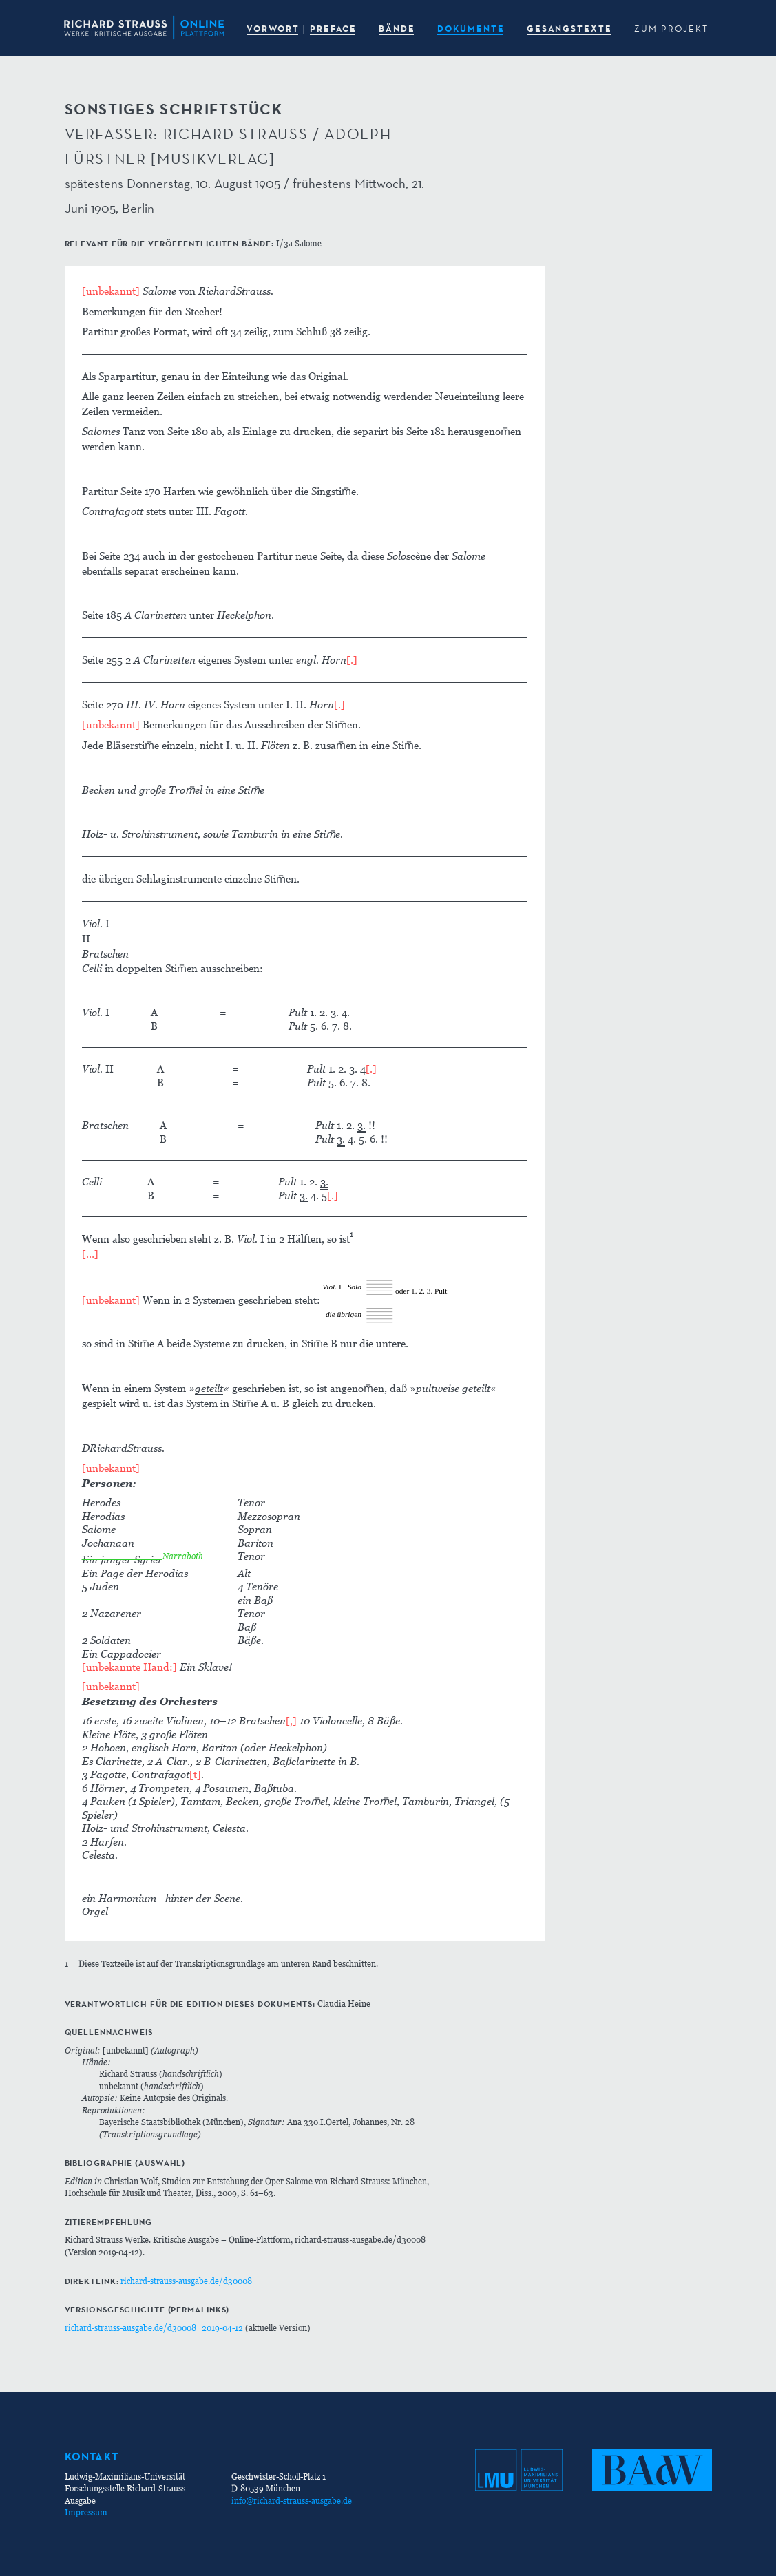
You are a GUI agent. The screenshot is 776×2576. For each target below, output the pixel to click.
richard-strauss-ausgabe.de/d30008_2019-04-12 (154, 2328)
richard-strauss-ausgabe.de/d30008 (186, 2281)
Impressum (86, 2512)
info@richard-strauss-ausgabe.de (291, 2500)
